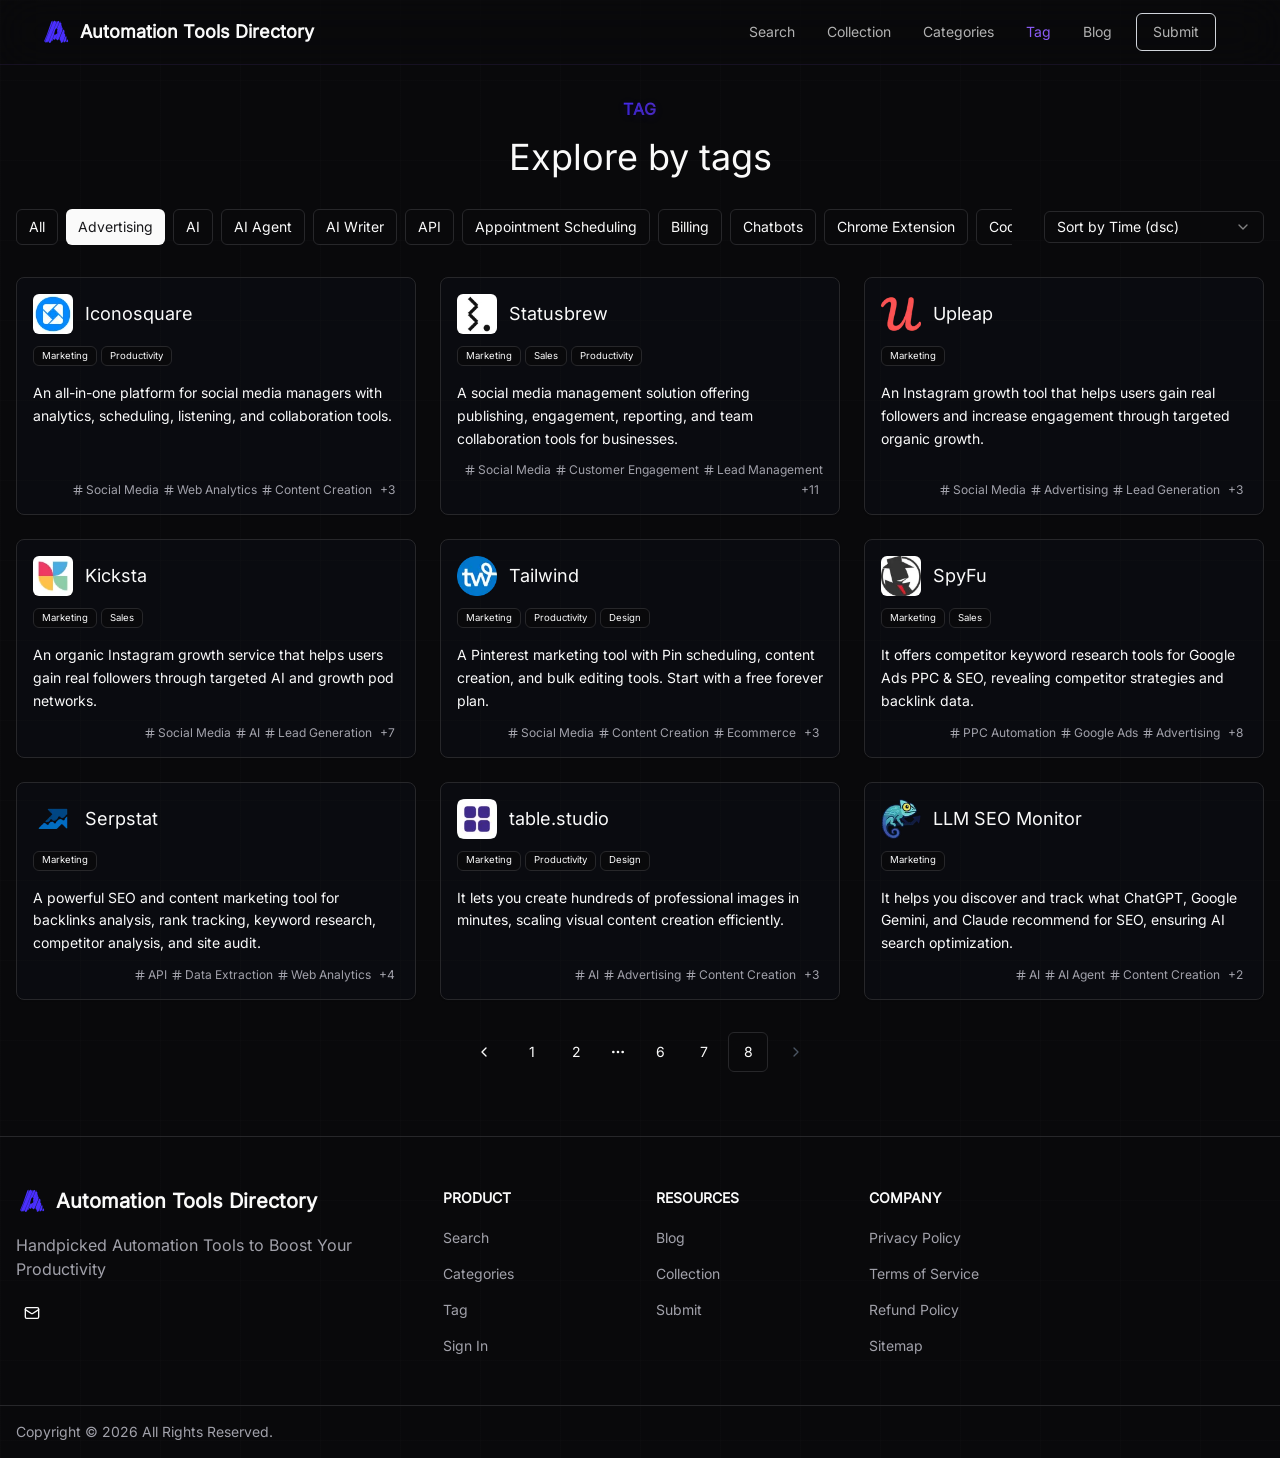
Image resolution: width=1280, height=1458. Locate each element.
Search (772, 31)
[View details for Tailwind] (640, 648)
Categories (958, 31)
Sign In (465, 1345)
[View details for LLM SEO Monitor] (1064, 891)
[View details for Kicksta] (216, 648)
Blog (1097, 31)
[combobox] (1154, 227)
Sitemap (896, 1345)
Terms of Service (924, 1273)
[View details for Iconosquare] (216, 396)
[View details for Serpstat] (216, 891)
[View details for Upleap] (1064, 396)
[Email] (32, 1313)
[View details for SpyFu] (1064, 648)
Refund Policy (914, 1309)
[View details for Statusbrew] (640, 396)
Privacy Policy (915, 1237)
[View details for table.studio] (640, 891)
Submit (1176, 31)
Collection (859, 31)
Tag (1038, 31)
